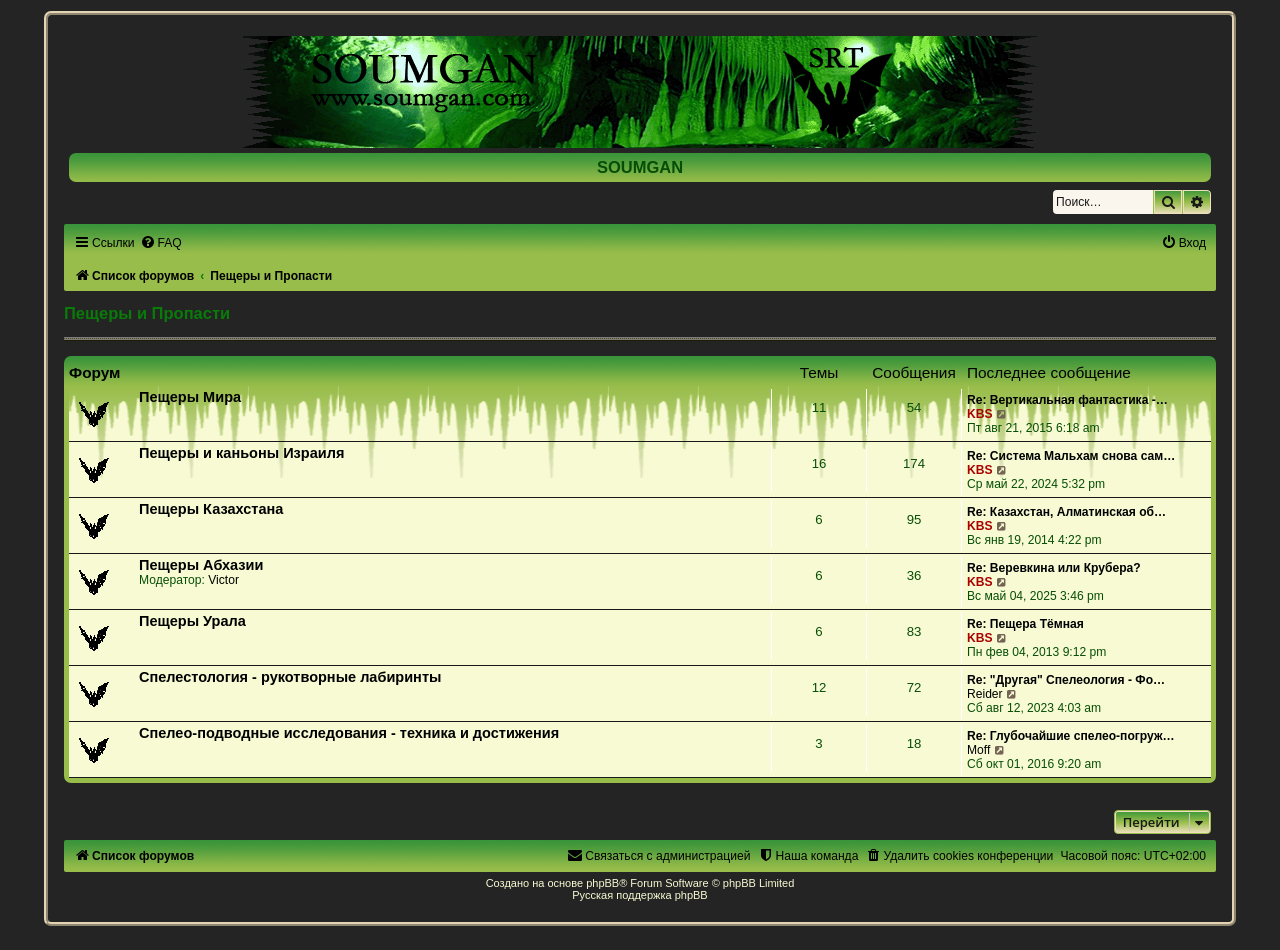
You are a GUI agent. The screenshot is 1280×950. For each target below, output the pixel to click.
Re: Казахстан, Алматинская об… (1066, 512)
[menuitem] (161, 243)
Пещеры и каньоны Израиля (241, 453)
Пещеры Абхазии (201, 565)
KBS (980, 414)
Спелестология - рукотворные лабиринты (290, 677)
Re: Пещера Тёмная (1025, 624)
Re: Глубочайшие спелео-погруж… (1071, 736)
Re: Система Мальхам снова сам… (1071, 456)
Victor (223, 580)
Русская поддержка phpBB (639, 895)
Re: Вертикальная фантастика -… (1067, 400)
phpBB (602, 883)
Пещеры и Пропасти (147, 313)
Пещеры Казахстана (211, 509)
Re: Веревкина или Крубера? (1054, 568)
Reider (985, 694)
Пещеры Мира (190, 397)
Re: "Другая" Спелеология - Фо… (1066, 680)
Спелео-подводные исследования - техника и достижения (349, 733)
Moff (978, 750)
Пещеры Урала (192, 621)
